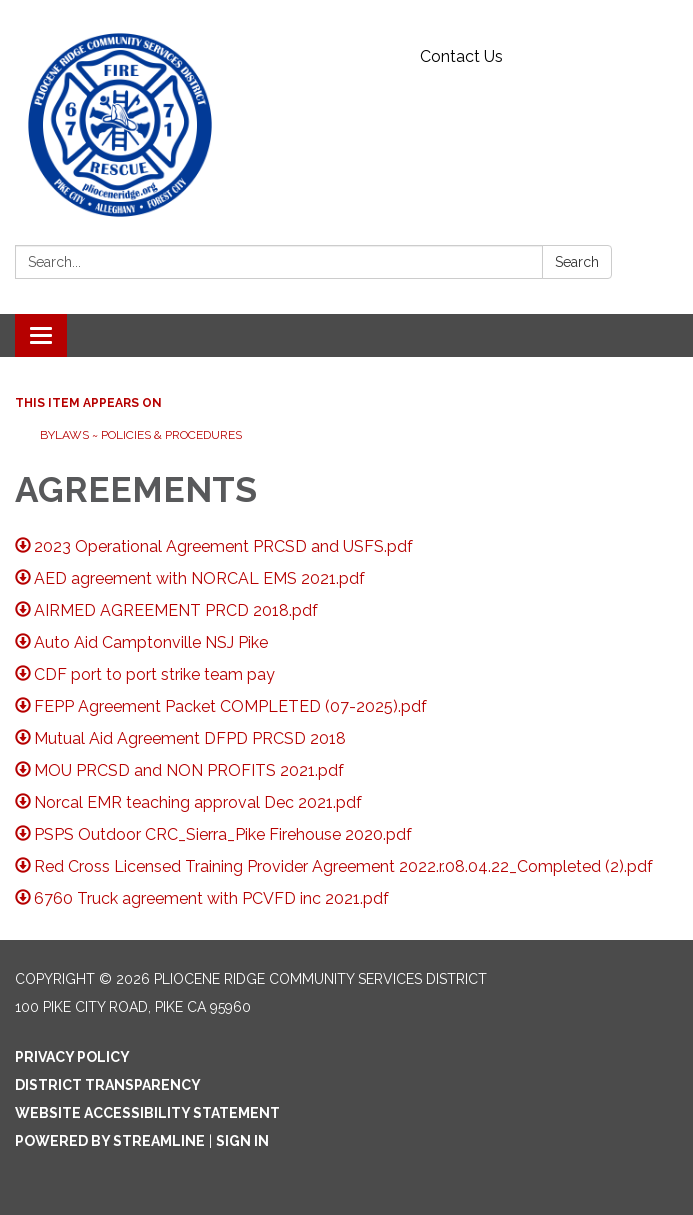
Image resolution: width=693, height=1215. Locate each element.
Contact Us (461, 56)
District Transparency (108, 1085)
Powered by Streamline (110, 1141)
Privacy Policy (72, 1057)
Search (577, 262)
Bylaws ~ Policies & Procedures (141, 435)
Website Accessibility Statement (147, 1113)
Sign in (242, 1141)
